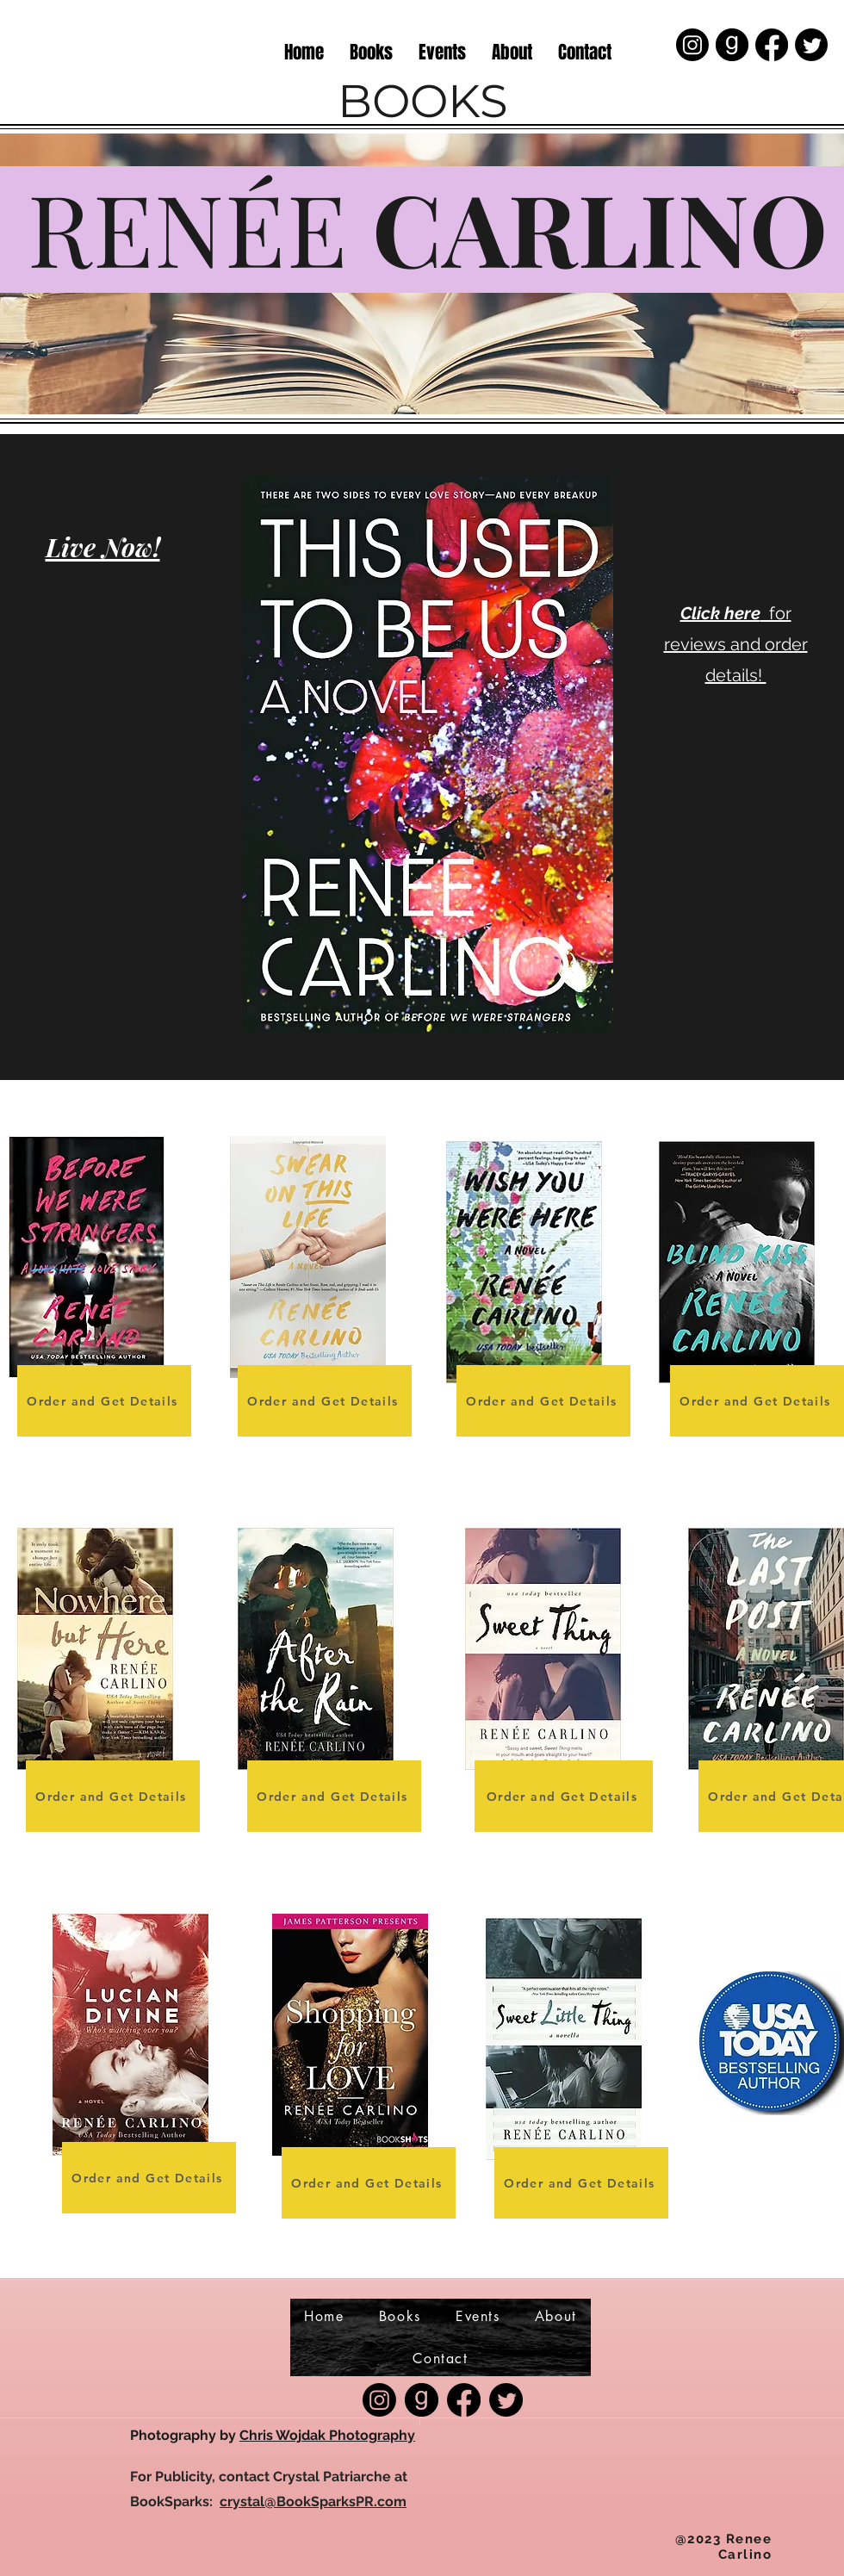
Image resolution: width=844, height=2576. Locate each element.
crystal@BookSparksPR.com (313, 2501)
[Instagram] (692, 44)
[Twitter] (811, 44)
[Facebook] (771, 44)
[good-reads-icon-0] (732, 44)
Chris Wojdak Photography (327, 2435)
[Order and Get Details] (104, 1401)
